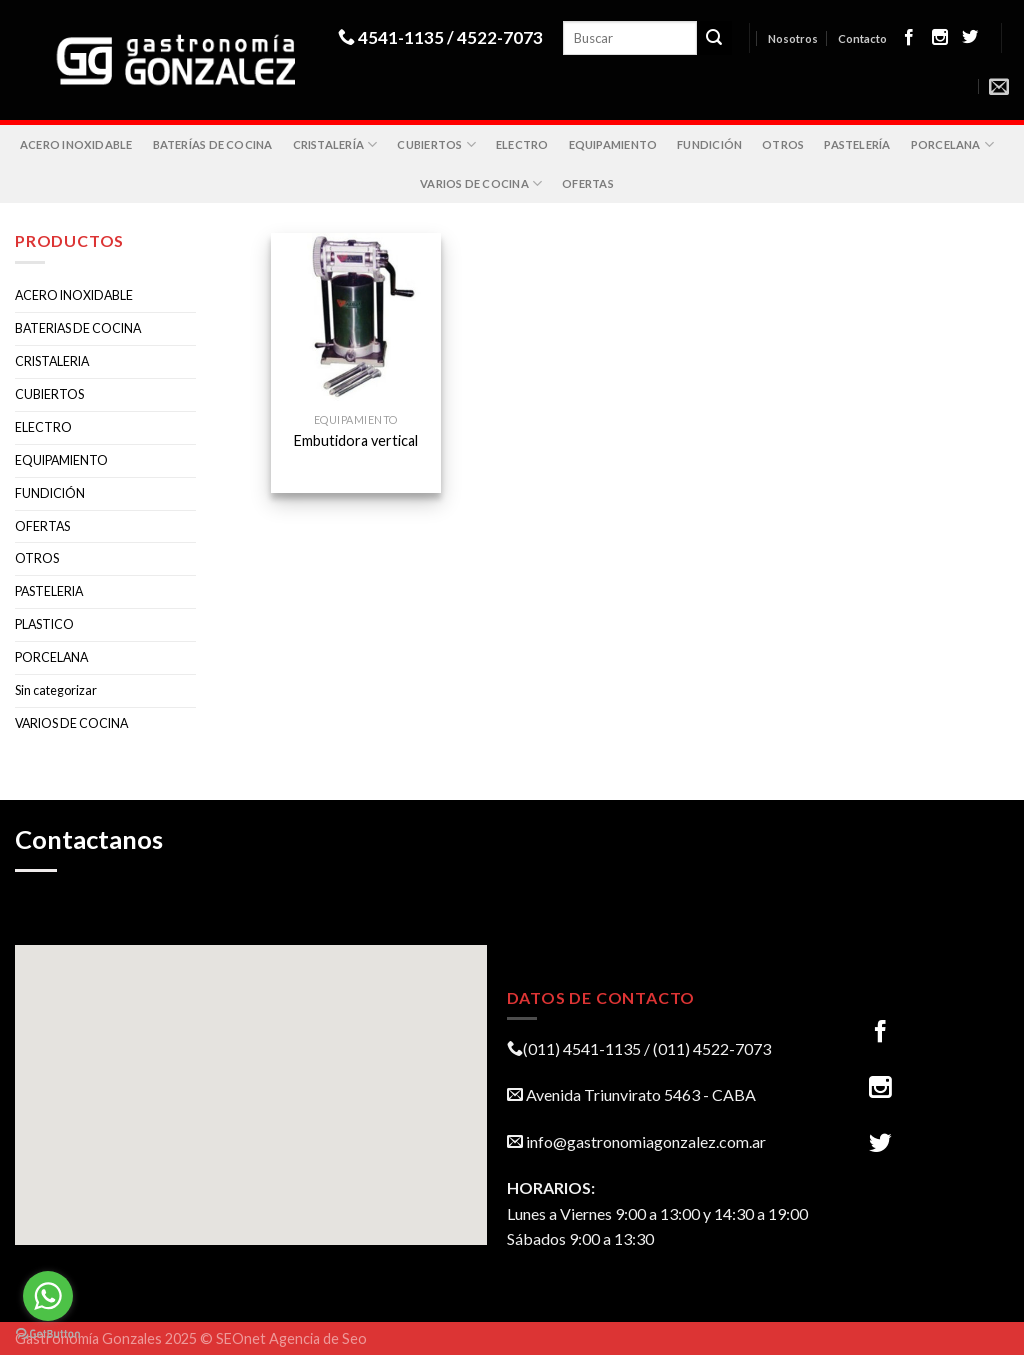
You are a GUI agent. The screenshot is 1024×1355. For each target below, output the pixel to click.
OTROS (783, 144)
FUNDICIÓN (709, 144)
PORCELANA (952, 144)
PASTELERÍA (857, 144)
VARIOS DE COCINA (481, 183)
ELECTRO (522, 144)
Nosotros (793, 38)
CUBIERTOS (436, 144)
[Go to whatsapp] (48, 1296)
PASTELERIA (49, 591)
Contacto (862, 38)
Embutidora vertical (356, 440)
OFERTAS (588, 183)
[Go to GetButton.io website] (48, 1334)
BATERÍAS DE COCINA (213, 144)
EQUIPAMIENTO (613, 144)
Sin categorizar (56, 690)
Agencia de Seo (318, 1338)
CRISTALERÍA (335, 144)
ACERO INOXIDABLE (76, 144)
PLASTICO (44, 624)
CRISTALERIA (52, 361)
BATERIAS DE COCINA (78, 328)
